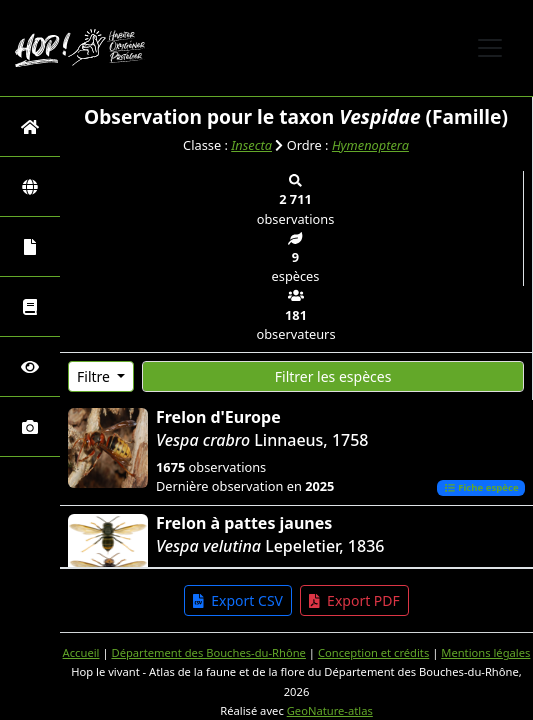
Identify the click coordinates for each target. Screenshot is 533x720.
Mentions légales (485, 652)
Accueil (81, 652)
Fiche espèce (481, 487)
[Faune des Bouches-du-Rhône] (30, 306)
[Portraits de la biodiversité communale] (30, 246)
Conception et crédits (373, 652)
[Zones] (30, 186)
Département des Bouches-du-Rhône (208, 652)
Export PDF (354, 600)
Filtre (95, 376)
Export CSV (238, 600)
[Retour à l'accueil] (30, 126)
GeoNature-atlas (330, 710)
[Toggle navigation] (490, 48)
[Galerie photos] (30, 426)
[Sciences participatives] (30, 366)
